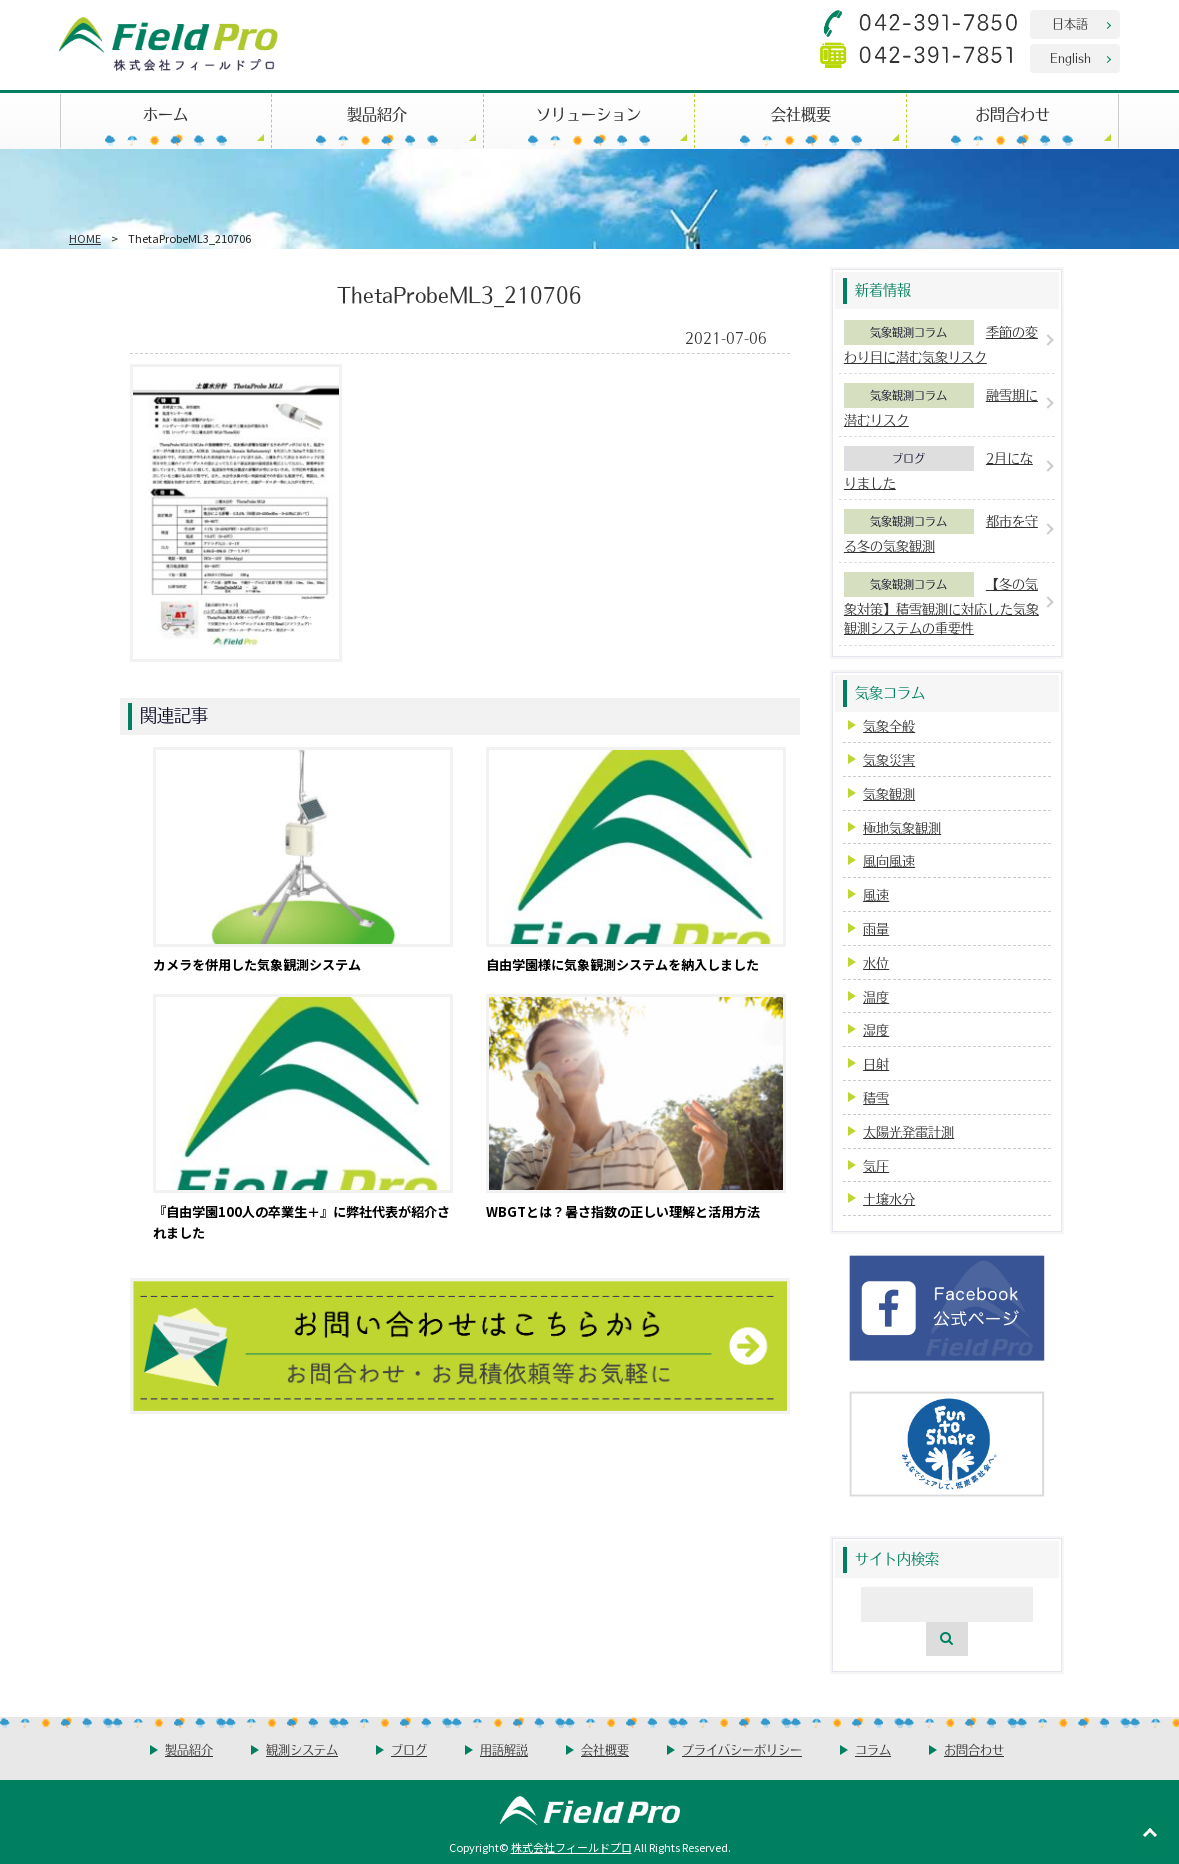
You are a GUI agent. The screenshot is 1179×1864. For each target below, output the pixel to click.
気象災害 (889, 759)
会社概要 (801, 113)
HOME (85, 238)
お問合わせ (1012, 113)
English (1070, 57)
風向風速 (889, 860)
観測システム (302, 1749)
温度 (876, 996)
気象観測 (889, 793)
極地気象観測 (902, 827)
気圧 (876, 1165)
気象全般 (889, 725)
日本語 (1070, 23)
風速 (876, 894)
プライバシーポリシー (742, 1749)
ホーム (165, 113)
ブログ (908, 458)
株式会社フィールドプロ (571, 1847)
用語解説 (504, 1749)
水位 (876, 962)
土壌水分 (889, 1198)
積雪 (876, 1097)
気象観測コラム (908, 332)
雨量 (876, 928)
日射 (876, 1063)
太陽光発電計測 (908, 1131)
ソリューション (588, 113)
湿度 (876, 1029)
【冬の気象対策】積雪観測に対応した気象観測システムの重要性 (941, 605)
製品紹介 (377, 113)
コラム (873, 1749)
